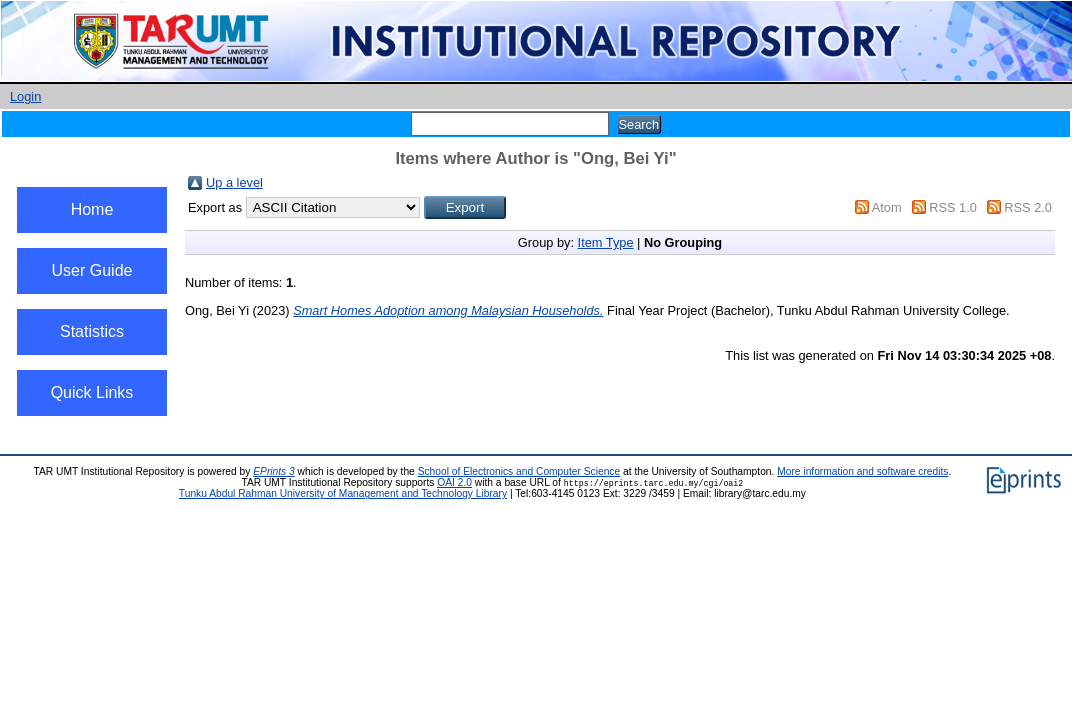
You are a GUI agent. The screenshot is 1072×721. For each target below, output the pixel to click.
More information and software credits (862, 471)
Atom (887, 207)
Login (25, 96)
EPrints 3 (274, 471)
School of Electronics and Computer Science (519, 471)
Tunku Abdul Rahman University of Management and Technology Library (343, 493)
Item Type (606, 242)
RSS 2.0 (1028, 207)
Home (92, 209)
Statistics (92, 331)
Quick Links (92, 392)
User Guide (92, 270)
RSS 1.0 (953, 207)
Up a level (234, 182)
